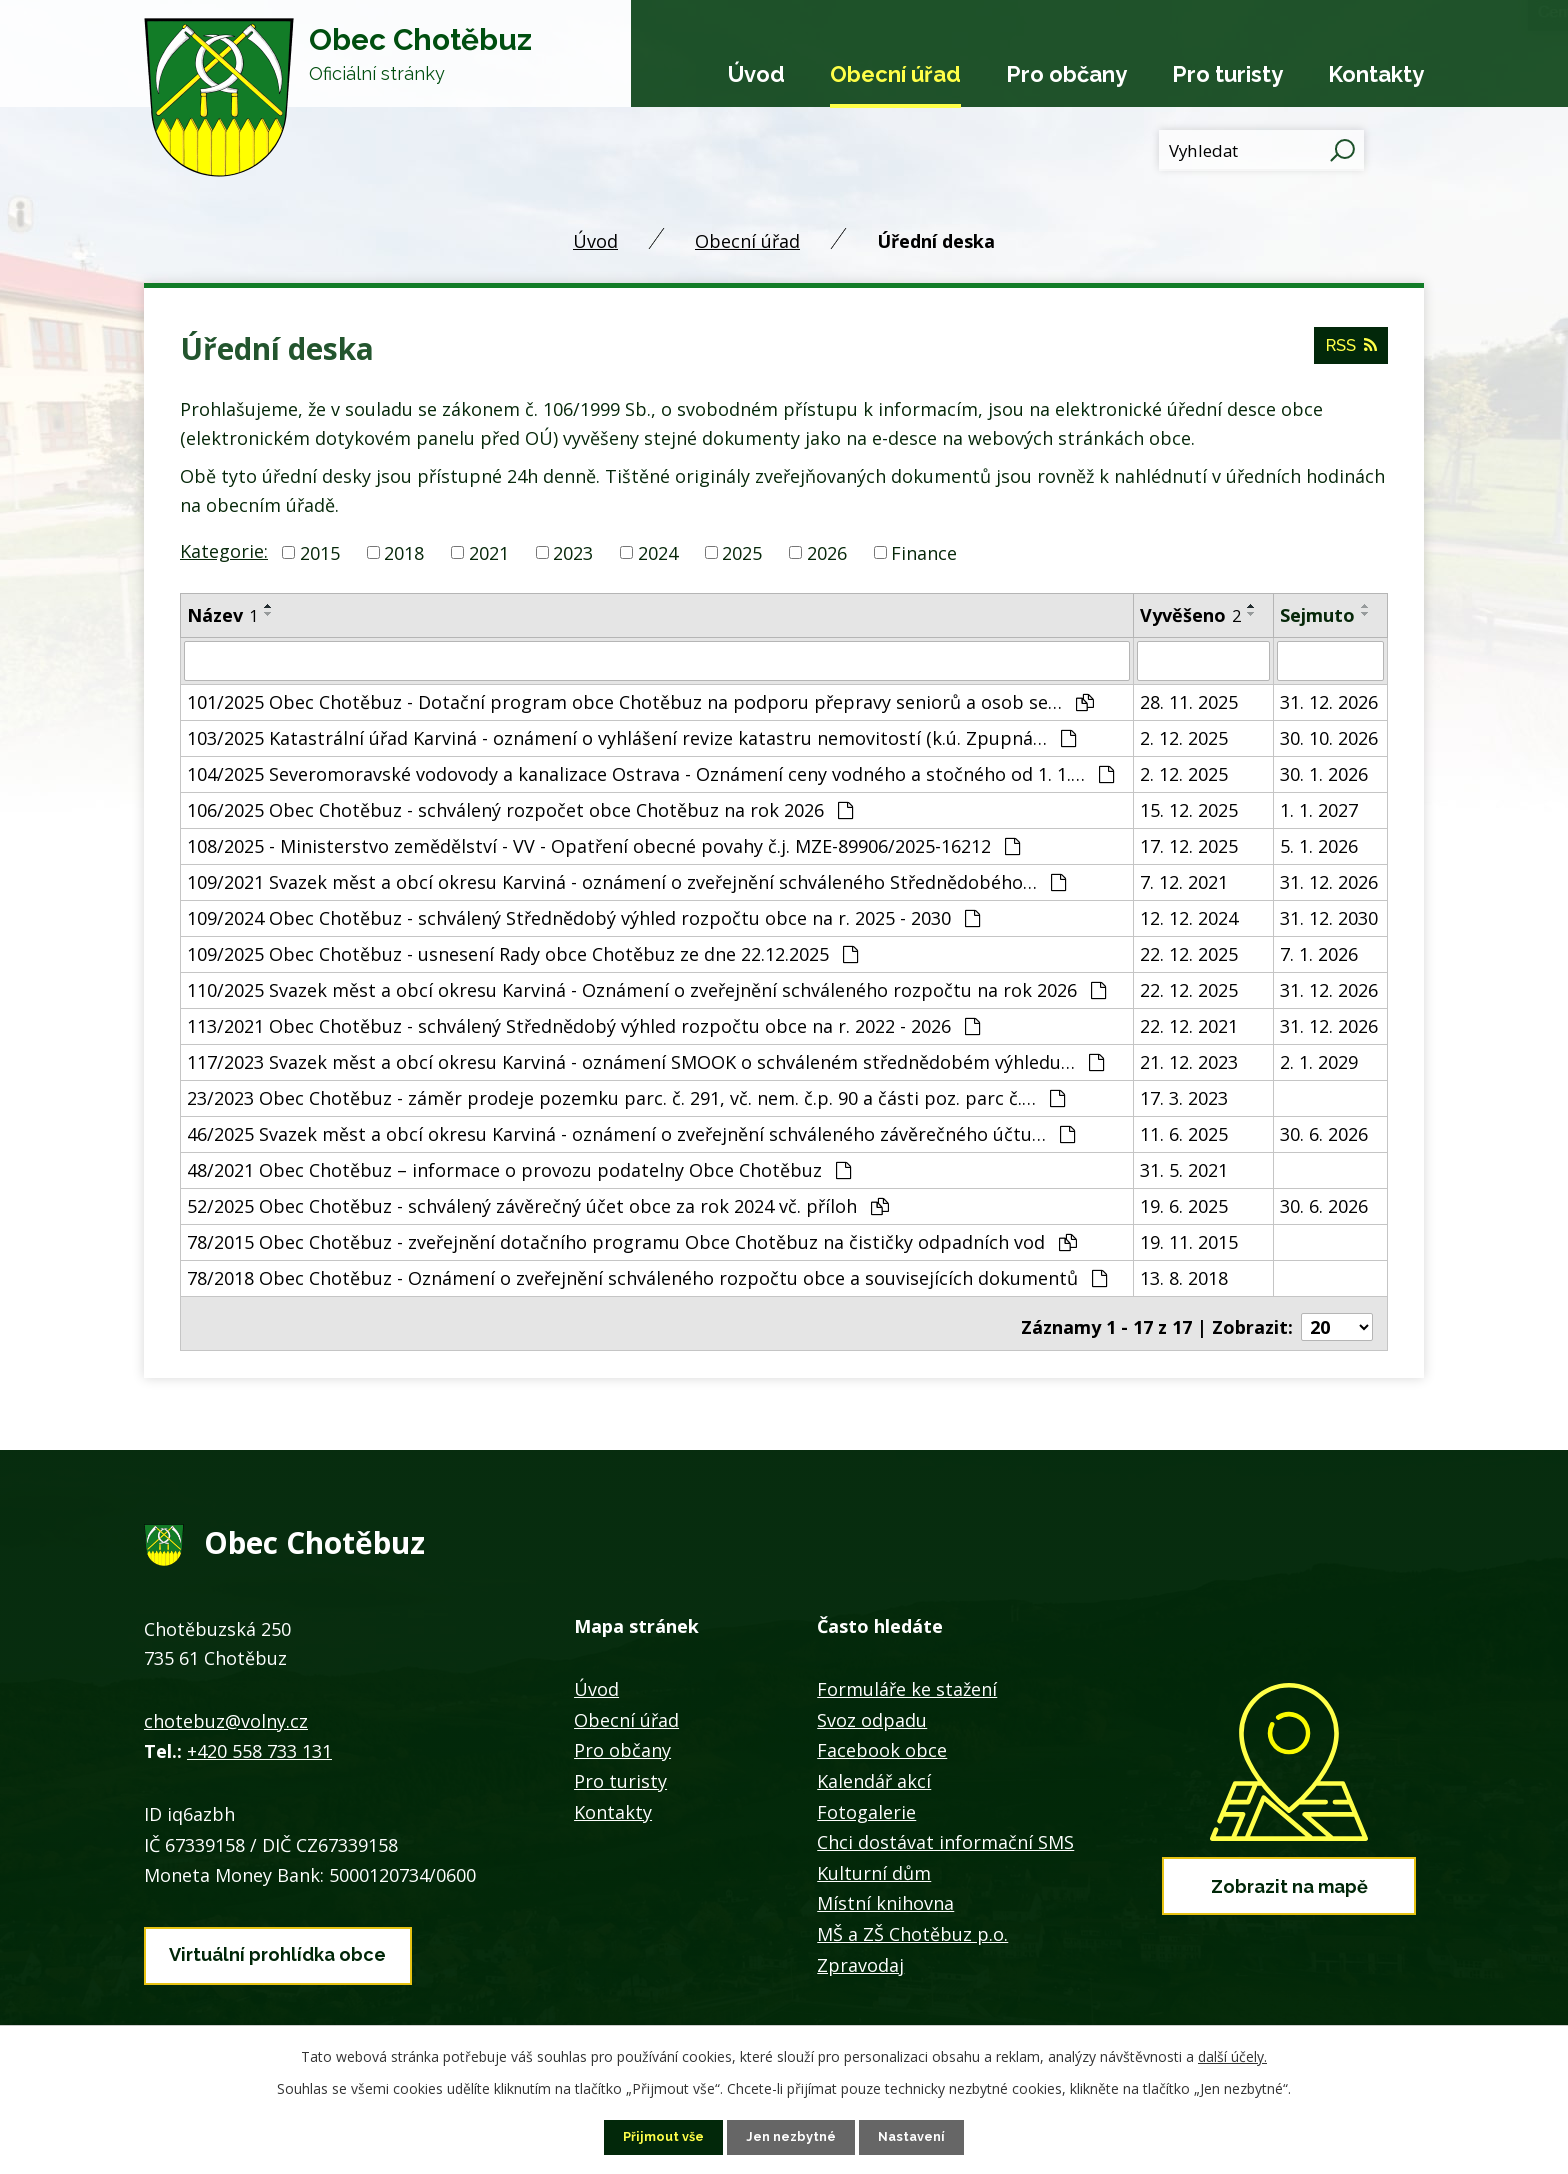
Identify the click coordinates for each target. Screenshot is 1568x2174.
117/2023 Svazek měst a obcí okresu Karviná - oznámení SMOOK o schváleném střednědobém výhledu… (645, 1060)
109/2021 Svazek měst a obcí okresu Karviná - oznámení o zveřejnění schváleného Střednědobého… (626, 880)
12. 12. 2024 (1189, 916)
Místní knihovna (885, 1895)
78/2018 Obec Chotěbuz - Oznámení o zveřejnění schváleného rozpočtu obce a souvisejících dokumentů (647, 1276)
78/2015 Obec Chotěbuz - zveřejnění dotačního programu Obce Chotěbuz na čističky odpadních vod (632, 1240)
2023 (573, 552)
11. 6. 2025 (1184, 1132)
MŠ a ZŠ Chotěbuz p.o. (912, 1925)
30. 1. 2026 (1324, 772)
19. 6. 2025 (1184, 1204)
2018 (404, 552)
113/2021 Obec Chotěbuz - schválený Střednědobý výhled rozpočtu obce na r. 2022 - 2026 (583, 1024)
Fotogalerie (866, 1803)
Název (222, 615)
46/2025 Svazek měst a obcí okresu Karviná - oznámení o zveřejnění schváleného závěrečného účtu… (631, 1132)
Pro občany (1066, 74)
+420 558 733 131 (259, 1743)
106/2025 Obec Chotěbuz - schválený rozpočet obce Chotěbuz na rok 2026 (520, 808)
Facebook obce (882, 1742)
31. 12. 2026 (1329, 700)
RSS (1348, 353)
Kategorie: (224, 551)
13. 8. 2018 (1184, 1276)
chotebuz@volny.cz (226, 1712)
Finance (924, 552)
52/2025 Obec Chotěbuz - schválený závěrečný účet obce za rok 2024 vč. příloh (538, 1204)
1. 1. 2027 (1319, 808)
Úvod (756, 74)
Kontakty (1376, 74)
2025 (742, 552)
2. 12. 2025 (1184, 736)
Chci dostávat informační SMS (945, 1834)
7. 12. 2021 (1184, 880)
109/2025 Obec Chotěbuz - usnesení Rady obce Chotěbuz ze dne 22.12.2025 (522, 952)
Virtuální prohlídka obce (277, 1940)
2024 (658, 552)
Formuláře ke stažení (907, 1681)
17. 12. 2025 (1189, 844)
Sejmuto (1317, 615)
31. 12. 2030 (1329, 916)
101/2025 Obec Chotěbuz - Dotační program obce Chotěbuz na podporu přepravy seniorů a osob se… (640, 700)
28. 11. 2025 (1189, 700)
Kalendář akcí (874, 1772)
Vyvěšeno (1190, 615)
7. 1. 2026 (1319, 952)
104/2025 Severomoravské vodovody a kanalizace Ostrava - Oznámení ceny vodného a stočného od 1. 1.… (650, 772)
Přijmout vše (657, 2136)
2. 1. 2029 (1319, 1060)
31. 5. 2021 (1184, 1168)
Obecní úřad (895, 74)
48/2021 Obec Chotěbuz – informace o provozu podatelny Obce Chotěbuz (519, 1168)
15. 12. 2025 (1189, 808)
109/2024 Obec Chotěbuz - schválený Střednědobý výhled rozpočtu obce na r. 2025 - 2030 (583, 916)
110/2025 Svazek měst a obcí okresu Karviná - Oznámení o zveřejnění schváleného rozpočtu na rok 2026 (646, 988)
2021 (489, 552)
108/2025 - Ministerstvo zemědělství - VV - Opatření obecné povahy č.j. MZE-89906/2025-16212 (603, 844)
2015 (320, 552)
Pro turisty (1227, 74)
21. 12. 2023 (1189, 1060)
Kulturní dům (874, 1864)
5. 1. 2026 (1319, 844)
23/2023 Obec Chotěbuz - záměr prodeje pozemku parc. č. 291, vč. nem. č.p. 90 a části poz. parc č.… (626, 1096)
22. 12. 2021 (1189, 1024)
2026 (827, 552)
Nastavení (919, 2136)
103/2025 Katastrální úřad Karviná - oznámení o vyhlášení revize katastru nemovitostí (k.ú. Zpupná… (631, 736)
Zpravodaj (860, 1956)
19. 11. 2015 (1189, 1240)
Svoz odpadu (872, 1711)
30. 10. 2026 (1329, 736)
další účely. (1232, 2054)
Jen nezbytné (792, 2136)
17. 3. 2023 (1184, 1096)
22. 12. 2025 (1189, 952)
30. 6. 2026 (1324, 1132)
